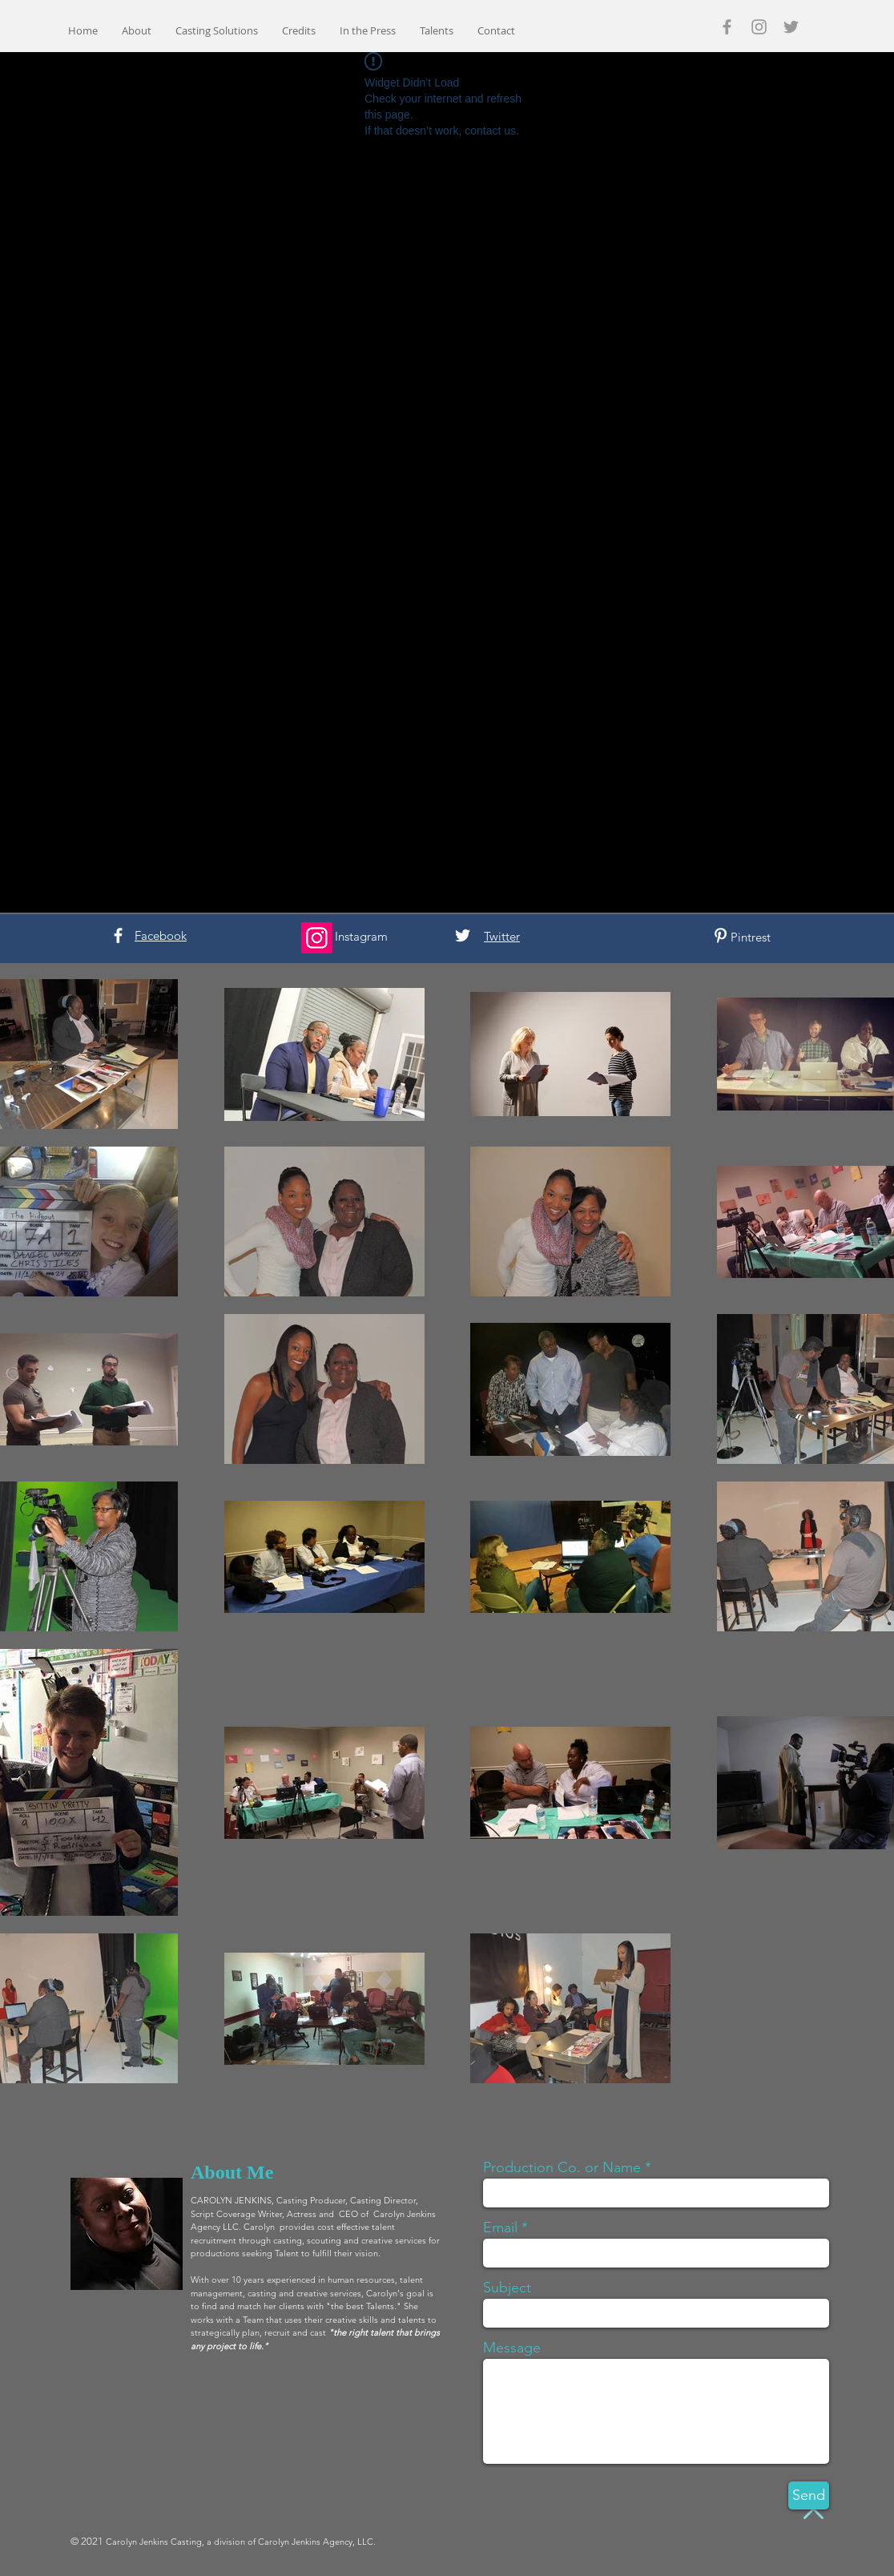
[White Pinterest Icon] (721, 935)
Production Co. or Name (562, 2167)
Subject (507, 2287)
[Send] (808, 2495)
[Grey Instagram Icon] (759, 27)
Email (500, 2227)
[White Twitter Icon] (463, 935)
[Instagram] (316, 937)
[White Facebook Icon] (118, 935)
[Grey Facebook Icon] (727, 27)
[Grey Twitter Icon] (791, 27)
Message (512, 2347)
